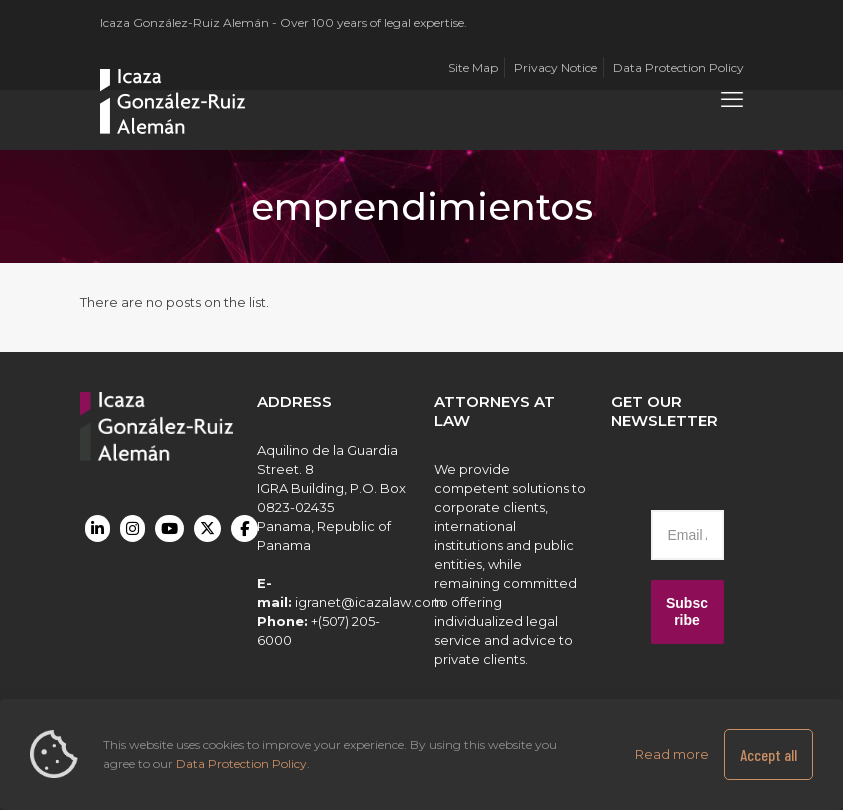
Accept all (768, 754)
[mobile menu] (732, 100)
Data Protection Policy (241, 763)
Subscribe (687, 611)
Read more (672, 754)
